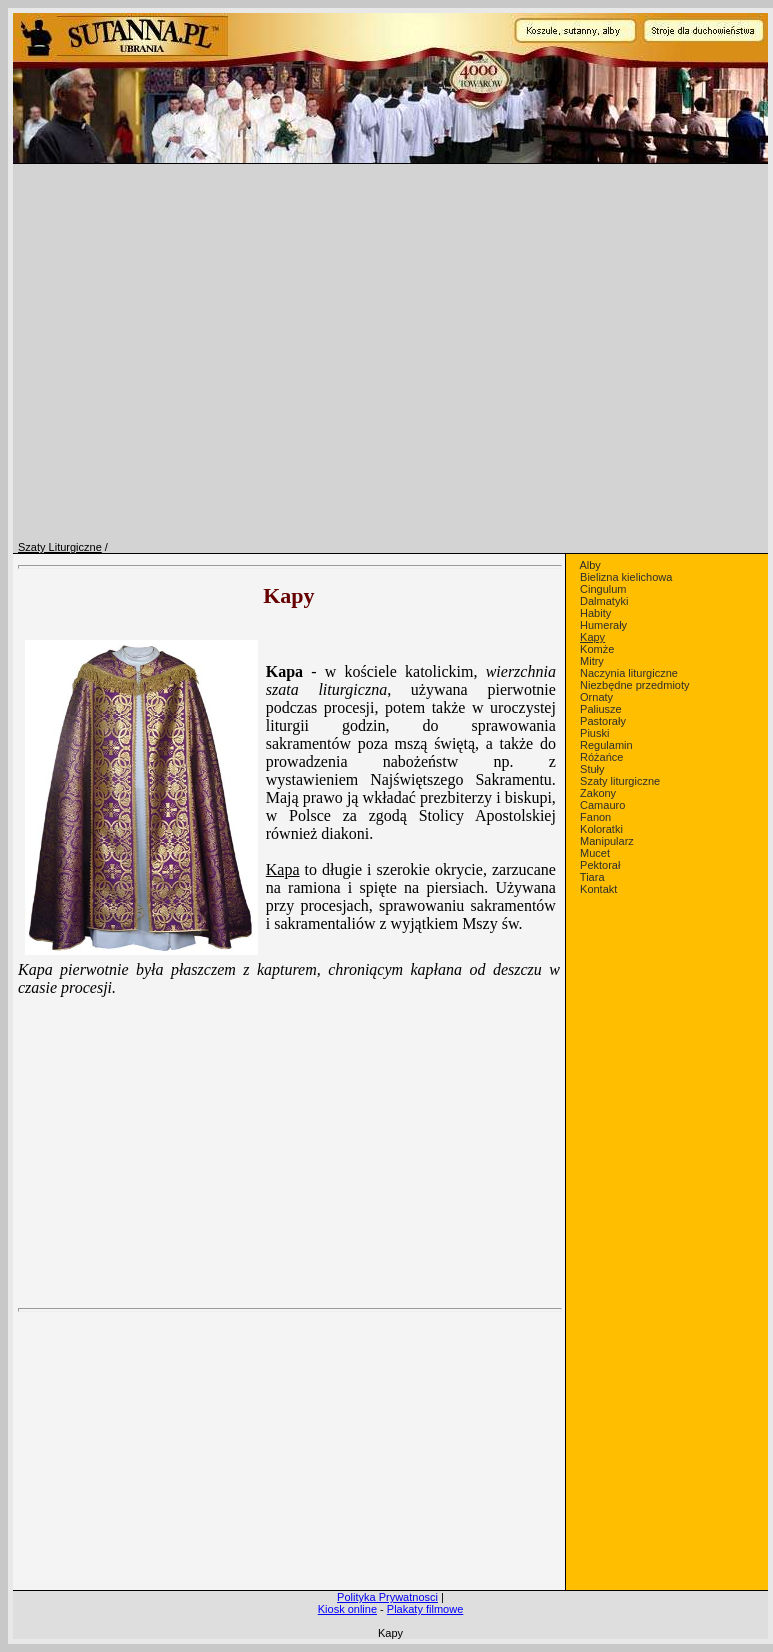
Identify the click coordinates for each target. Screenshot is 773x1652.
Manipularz (607, 841)
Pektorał (600, 865)
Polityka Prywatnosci (387, 1597)
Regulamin (606, 745)
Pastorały (603, 721)
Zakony (598, 793)
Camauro (602, 805)
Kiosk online (347, 1609)
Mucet (595, 853)
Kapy (592, 637)
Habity (595, 613)
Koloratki (601, 829)
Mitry (592, 661)
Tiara (592, 877)
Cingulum (603, 589)
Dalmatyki (604, 601)
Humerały (603, 625)
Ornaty (596, 697)
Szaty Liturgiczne (60, 547)
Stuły (592, 769)
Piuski (594, 733)
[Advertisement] (288, 1418)
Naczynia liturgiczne (629, 673)
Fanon (595, 817)
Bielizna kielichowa (626, 577)
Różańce (601, 757)
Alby (589, 565)
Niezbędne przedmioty (634, 685)
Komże (597, 649)
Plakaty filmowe (425, 1609)
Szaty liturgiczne (620, 781)
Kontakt (598, 889)
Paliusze (601, 709)
